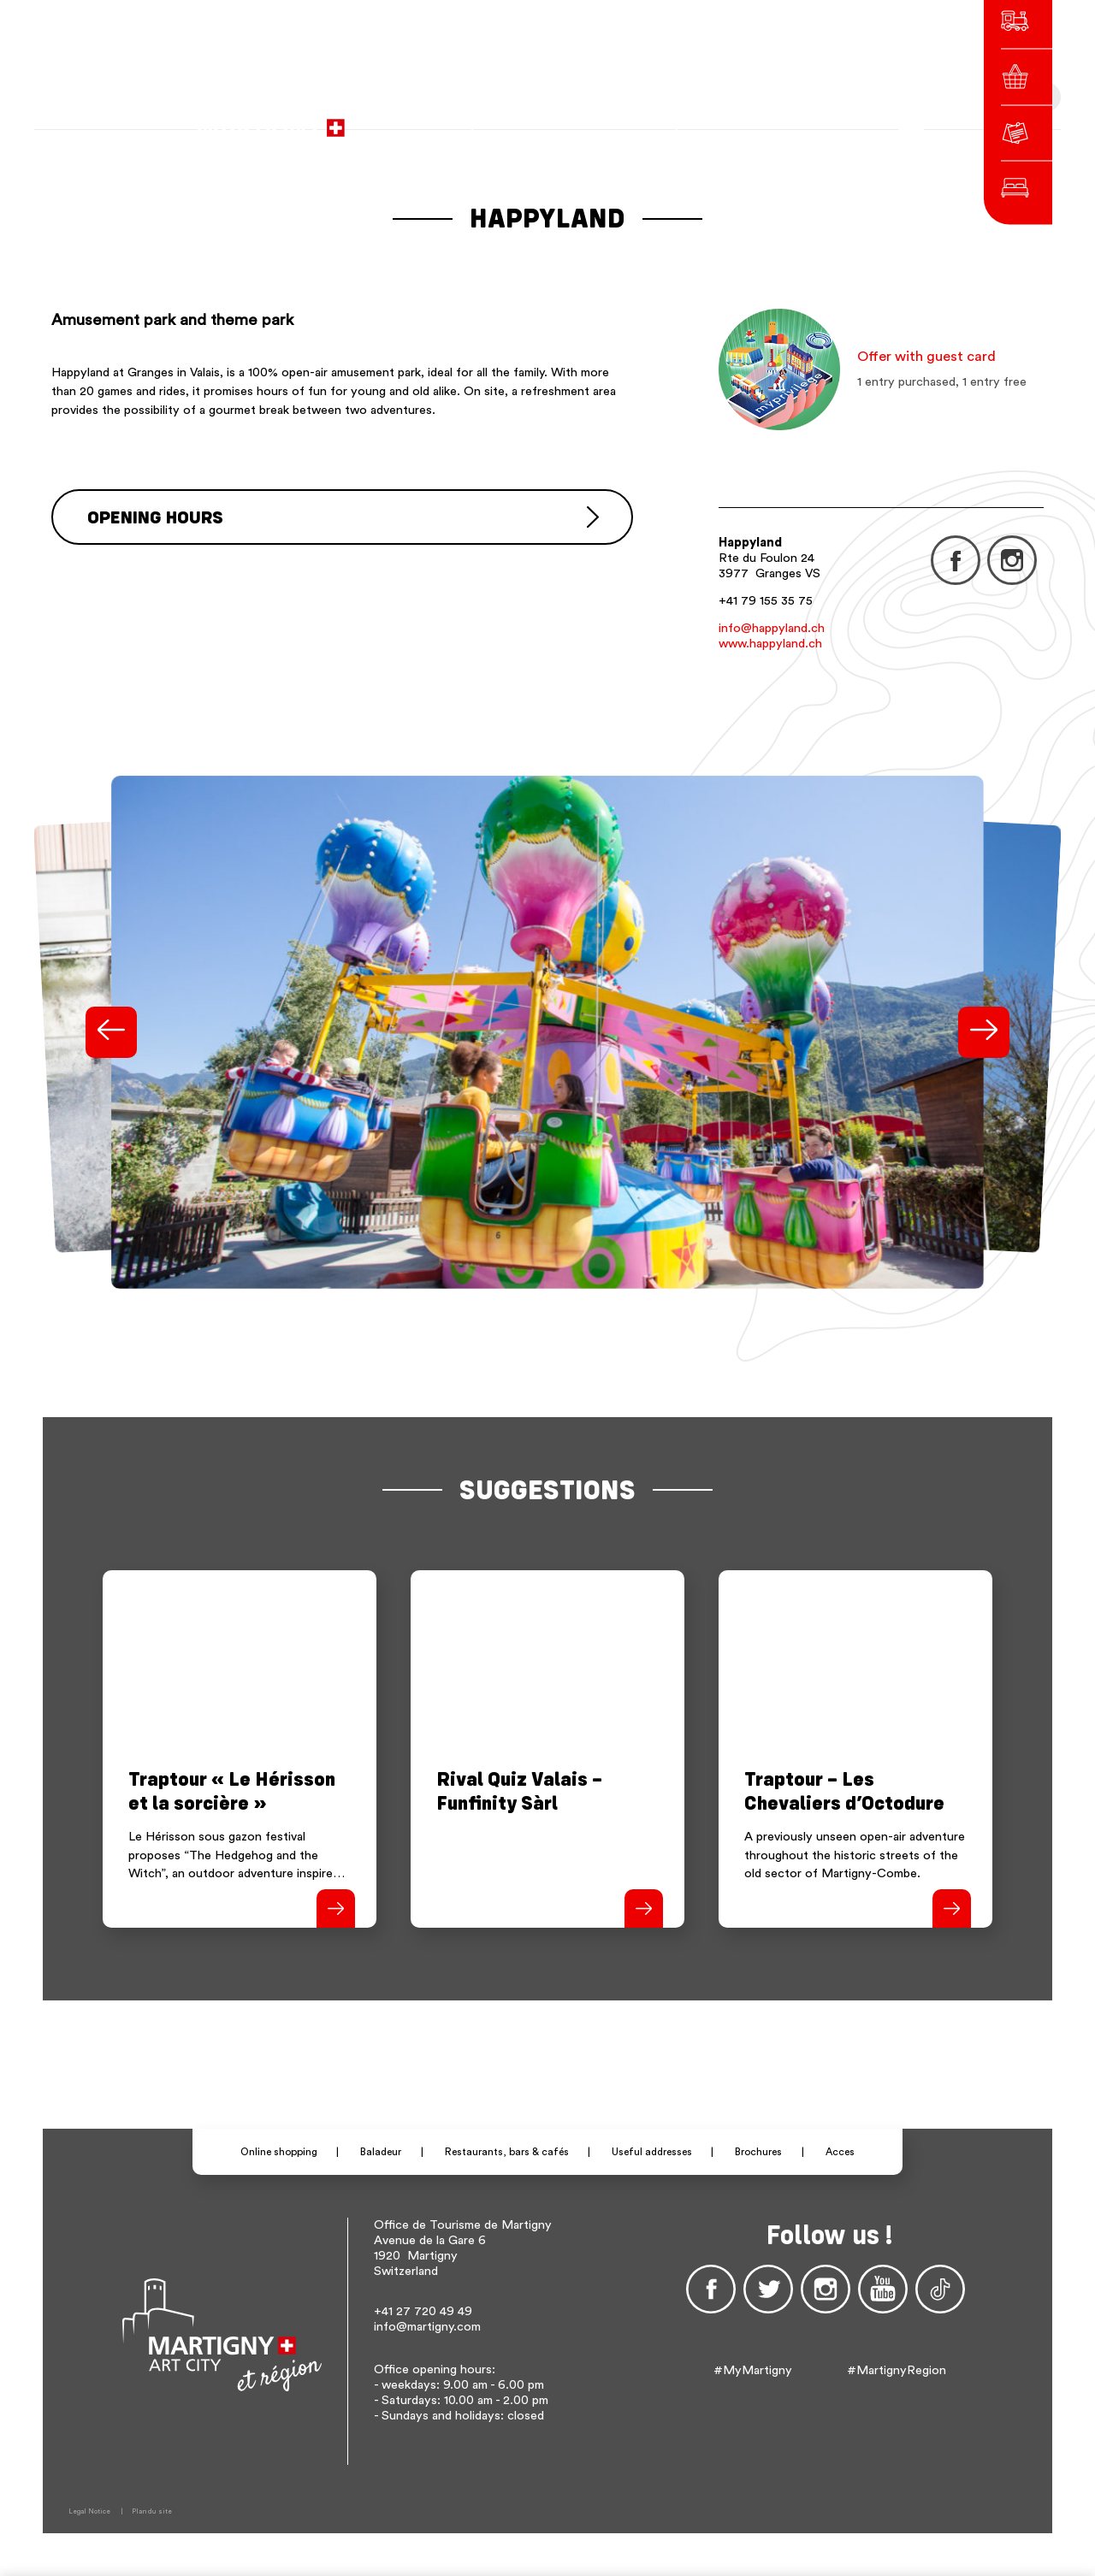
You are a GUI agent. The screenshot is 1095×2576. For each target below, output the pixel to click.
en (771, 120)
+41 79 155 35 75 (766, 600)
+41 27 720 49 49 (423, 2311)
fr (725, 120)
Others (810, 120)
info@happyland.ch (772, 628)
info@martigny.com (427, 2326)
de (748, 120)
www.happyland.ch (770, 643)
